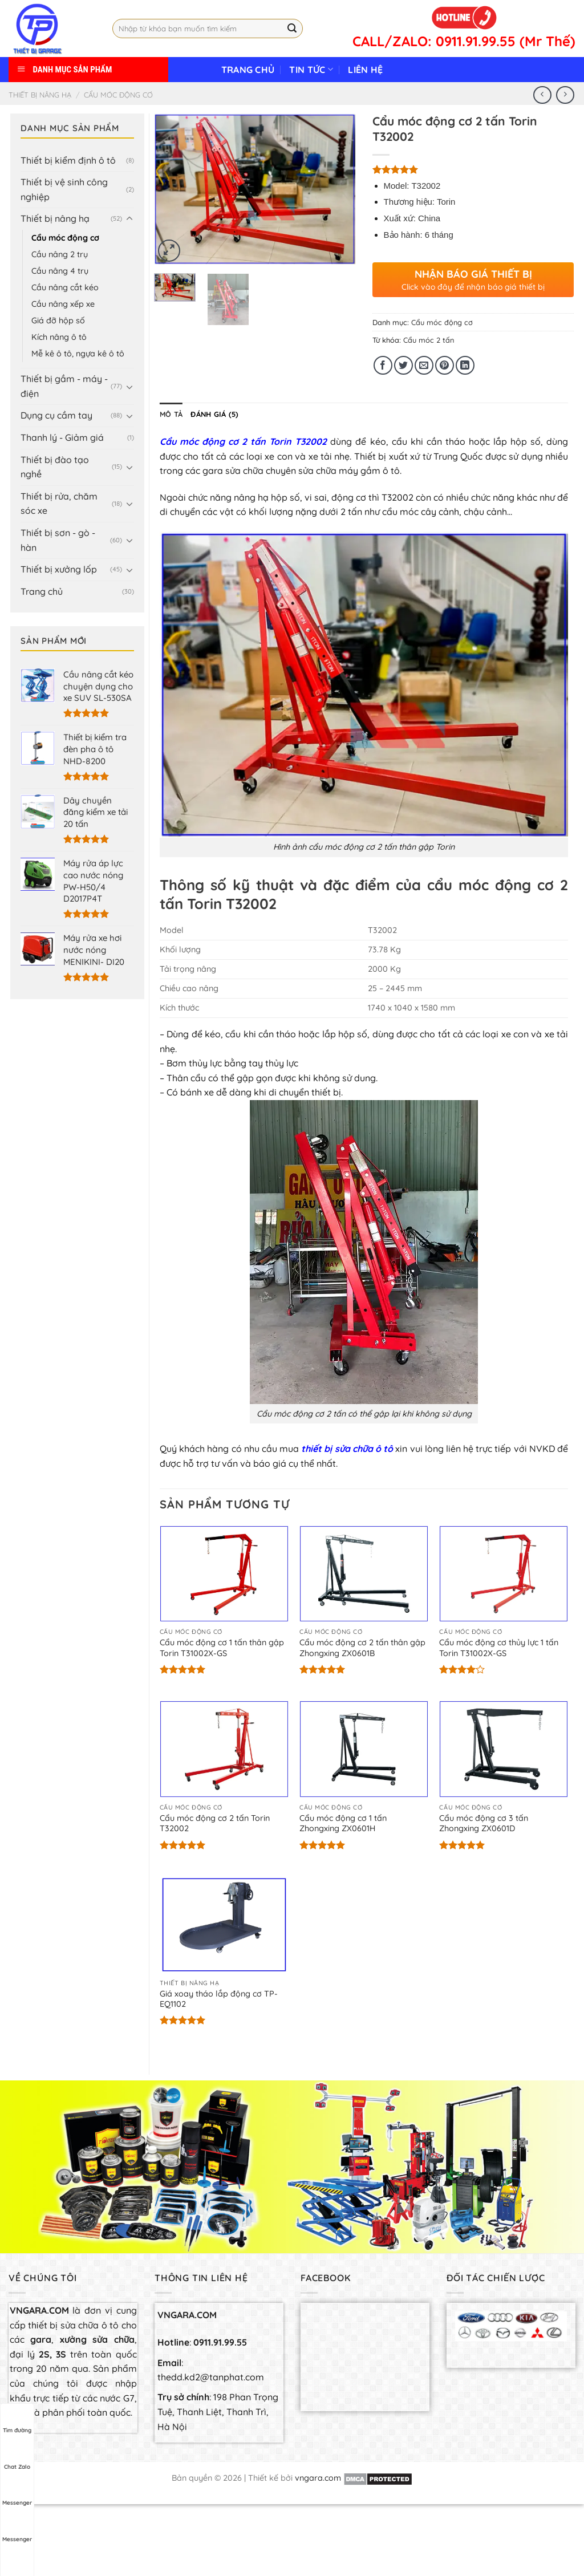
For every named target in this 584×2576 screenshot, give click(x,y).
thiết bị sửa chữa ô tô (347, 1448)
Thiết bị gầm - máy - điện (64, 386)
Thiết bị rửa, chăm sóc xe (59, 503)
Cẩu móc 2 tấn (428, 339)
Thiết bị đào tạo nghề (55, 467)
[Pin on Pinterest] (444, 365)
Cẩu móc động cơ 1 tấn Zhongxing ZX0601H (343, 1823)
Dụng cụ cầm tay (56, 415)
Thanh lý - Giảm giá (62, 437)
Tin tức (311, 69)
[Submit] (292, 28)
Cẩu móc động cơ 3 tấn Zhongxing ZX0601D (483, 1823)
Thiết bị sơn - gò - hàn (58, 540)
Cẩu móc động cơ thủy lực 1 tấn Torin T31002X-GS (498, 1647)
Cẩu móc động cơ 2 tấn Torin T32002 (243, 441)
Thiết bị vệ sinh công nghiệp (64, 189)
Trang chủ (248, 69)
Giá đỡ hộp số (58, 320)
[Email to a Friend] (424, 365)
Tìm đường (17, 2419)
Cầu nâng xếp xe (63, 304)
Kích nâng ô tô (59, 337)
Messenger (17, 2492)
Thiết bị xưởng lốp (59, 569)
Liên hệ (365, 69)
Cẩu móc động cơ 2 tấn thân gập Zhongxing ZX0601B (362, 1647)
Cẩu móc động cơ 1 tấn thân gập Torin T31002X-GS (222, 1647)
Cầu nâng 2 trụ (59, 254)
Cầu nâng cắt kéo (65, 287)
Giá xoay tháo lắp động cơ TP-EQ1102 (219, 1999)
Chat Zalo (17, 2456)
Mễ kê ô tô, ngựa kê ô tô (77, 353)
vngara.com (318, 2478)
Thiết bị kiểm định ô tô (68, 160)
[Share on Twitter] (403, 365)
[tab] (171, 414)
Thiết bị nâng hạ (40, 94)
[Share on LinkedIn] (465, 365)
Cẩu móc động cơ (118, 94)
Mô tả (171, 414)
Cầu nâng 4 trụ (59, 271)
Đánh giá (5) (214, 414)
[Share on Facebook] (383, 365)
